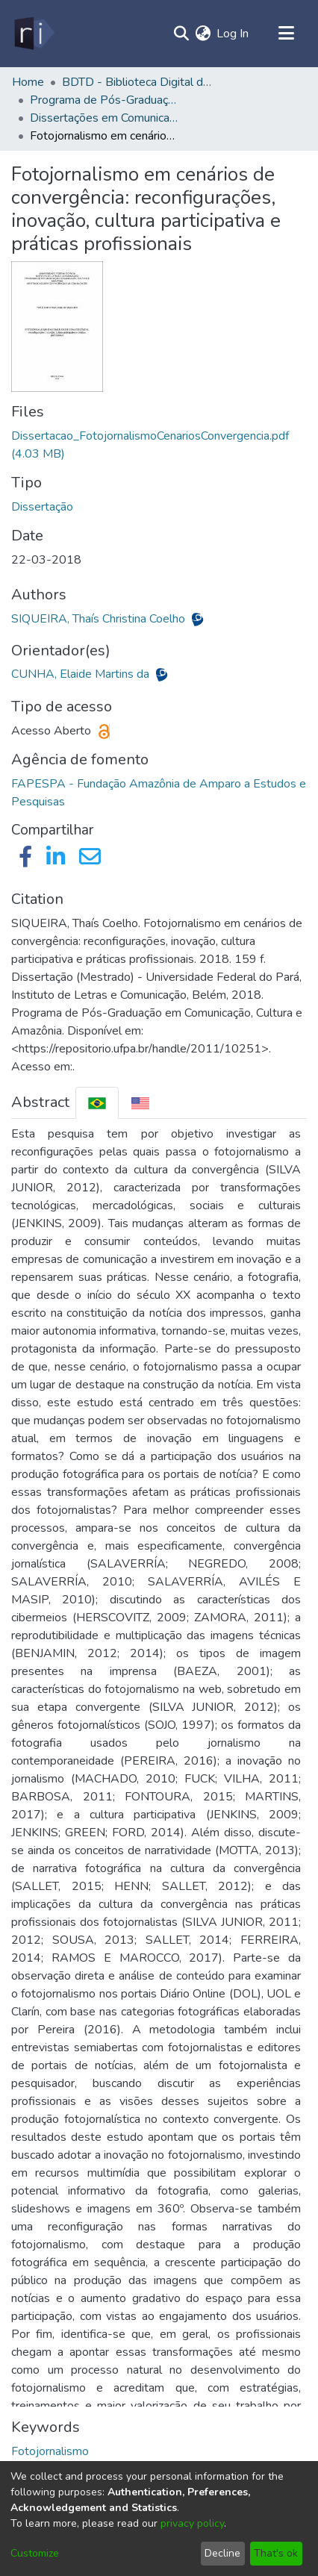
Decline (222, 2553)
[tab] (97, 1103)
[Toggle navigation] (286, 33)
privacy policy (192, 2523)
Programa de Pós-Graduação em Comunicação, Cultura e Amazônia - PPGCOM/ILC (104, 100)
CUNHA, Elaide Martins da (81, 674)
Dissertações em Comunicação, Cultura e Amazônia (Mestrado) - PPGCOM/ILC (104, 118)
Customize (34, 2553)
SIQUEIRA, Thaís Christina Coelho (99, 619)
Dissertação (42, 507)
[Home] (33, 33)
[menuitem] (202, 34)
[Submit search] (181, 34)
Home (28, 82)
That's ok (276, 2553)
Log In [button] (233, 33)
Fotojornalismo (50, 2451)
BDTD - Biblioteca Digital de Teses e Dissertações (136, 82)
